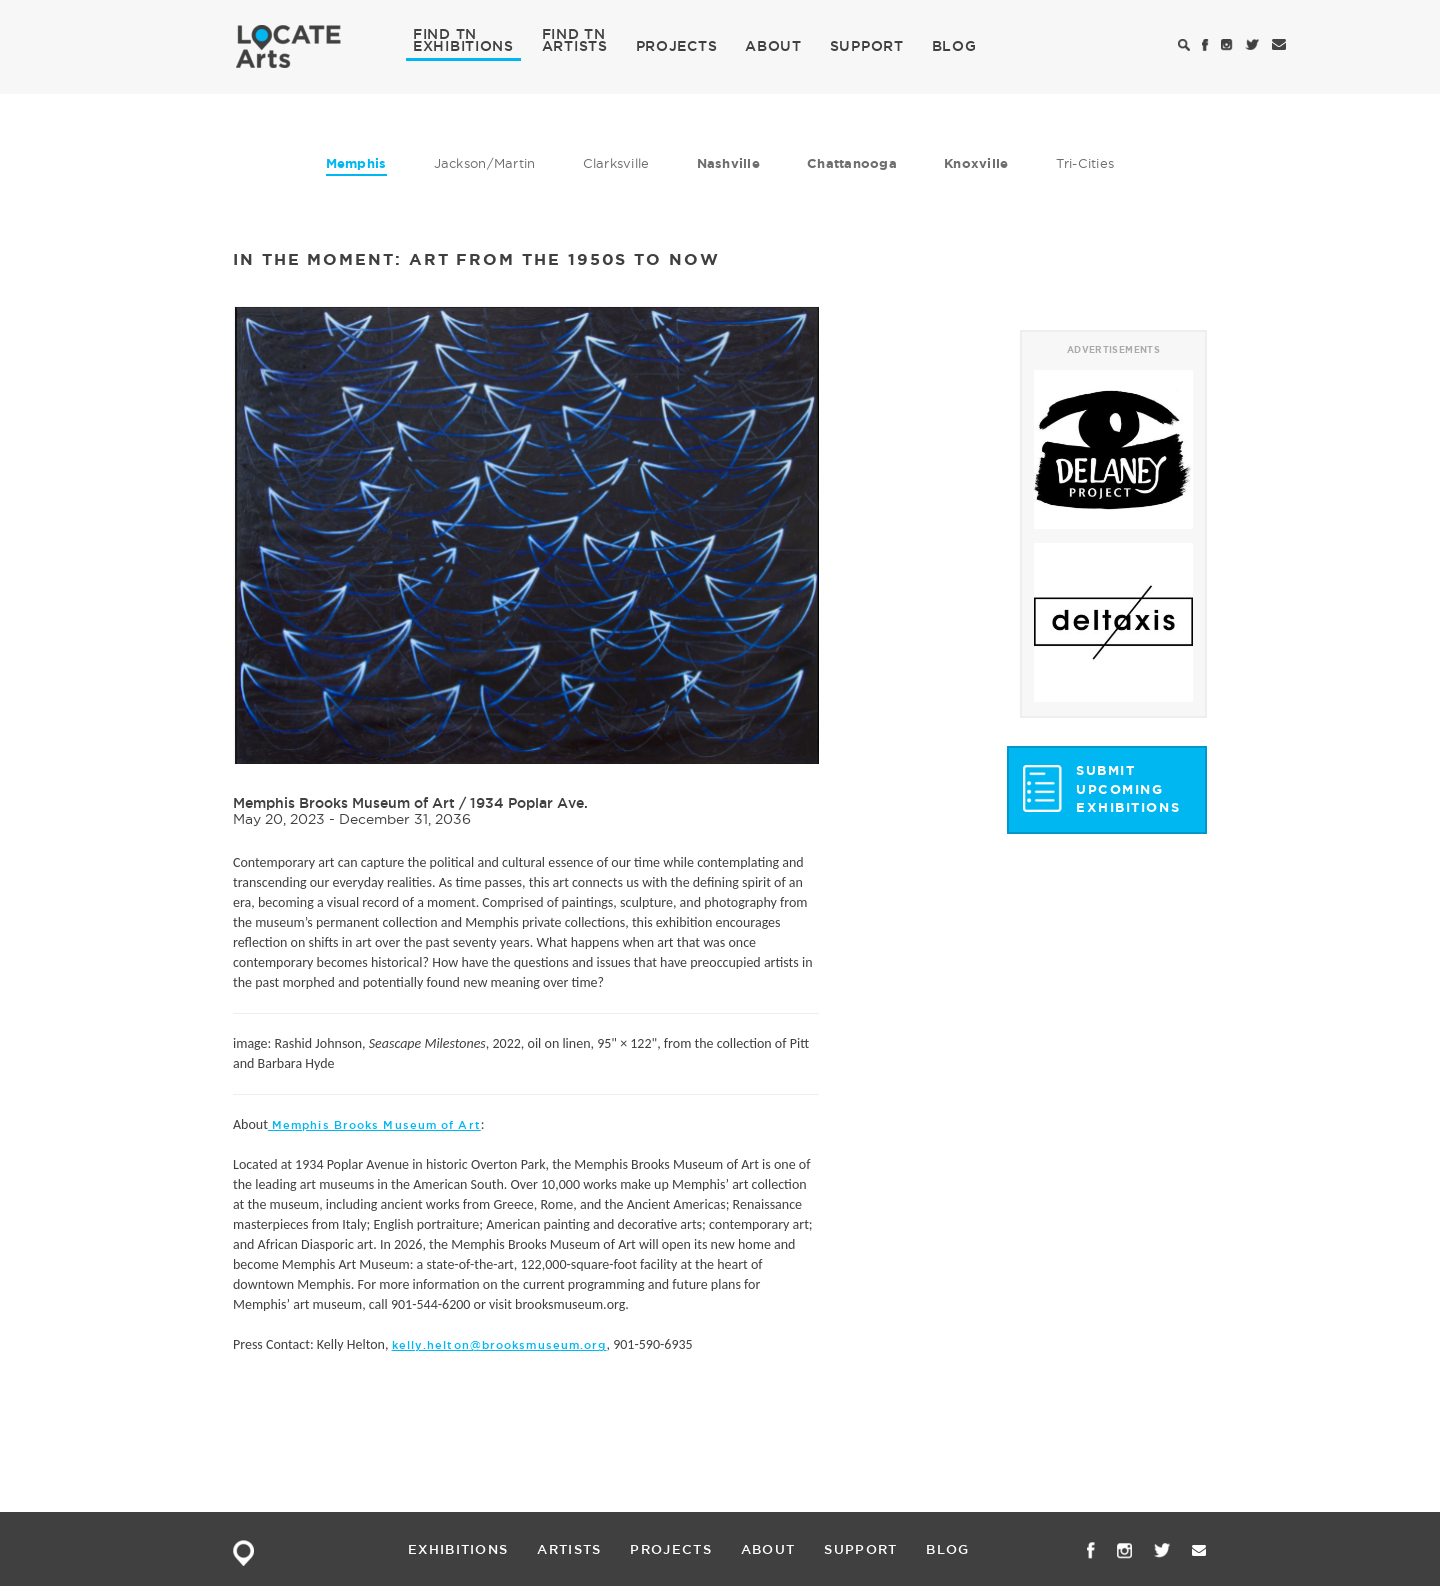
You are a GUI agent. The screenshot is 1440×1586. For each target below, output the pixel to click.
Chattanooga (852, 163)
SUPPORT (867, 46)
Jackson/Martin (485, 163)
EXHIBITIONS (463, 45)
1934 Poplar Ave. (529, 803)
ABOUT (773, 46)
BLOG (954, 46)
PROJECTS (677, 46)
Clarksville (616, 163)
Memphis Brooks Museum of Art (344, 803)
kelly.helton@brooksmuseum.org (499, 1345)
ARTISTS (575, 45)
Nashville (728, 163)
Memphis (356, 163)
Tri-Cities (1085, 163)
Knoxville (976, 163)
